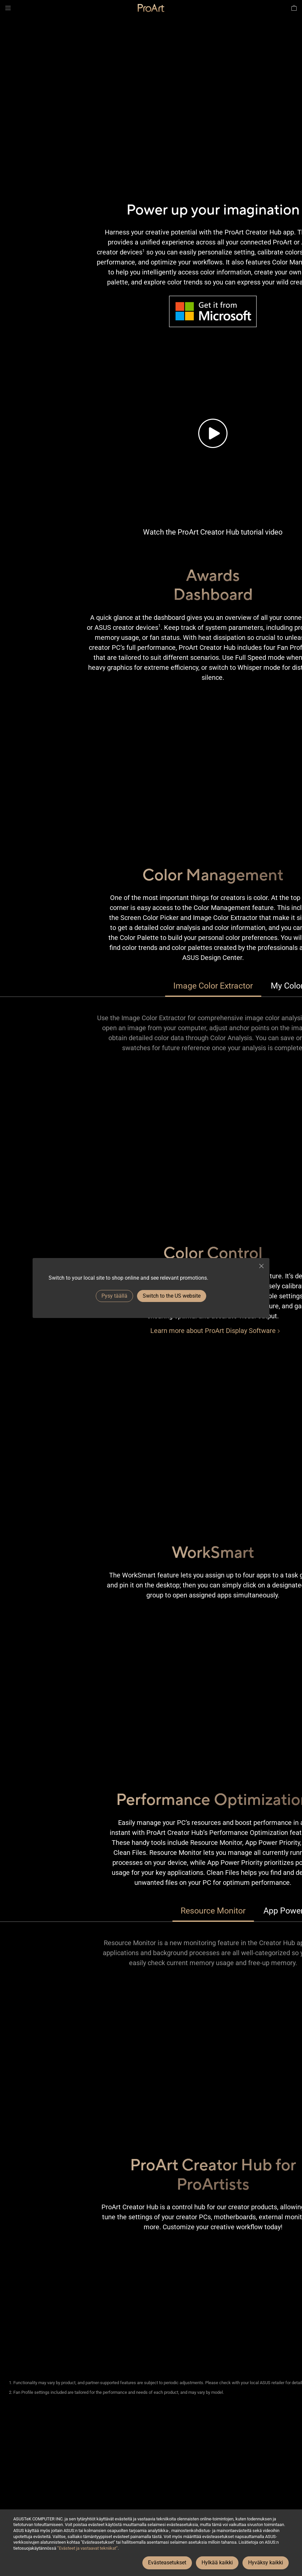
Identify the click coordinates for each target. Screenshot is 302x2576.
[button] (8, 8)
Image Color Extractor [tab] (213, 986)
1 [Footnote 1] (143, 250)
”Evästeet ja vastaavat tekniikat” (87, 2548)
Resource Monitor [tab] (213, 1911)
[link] (151, 8)
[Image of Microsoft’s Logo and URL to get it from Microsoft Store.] (213, 311)
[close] (261, 1266)
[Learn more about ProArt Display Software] (213, 1330)
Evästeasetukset (167, 2562)
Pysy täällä (114, 1296)
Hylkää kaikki (217, 2562)
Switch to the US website (172, 1296)
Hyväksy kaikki (265, 2562)
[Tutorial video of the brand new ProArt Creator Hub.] (212, 433)
